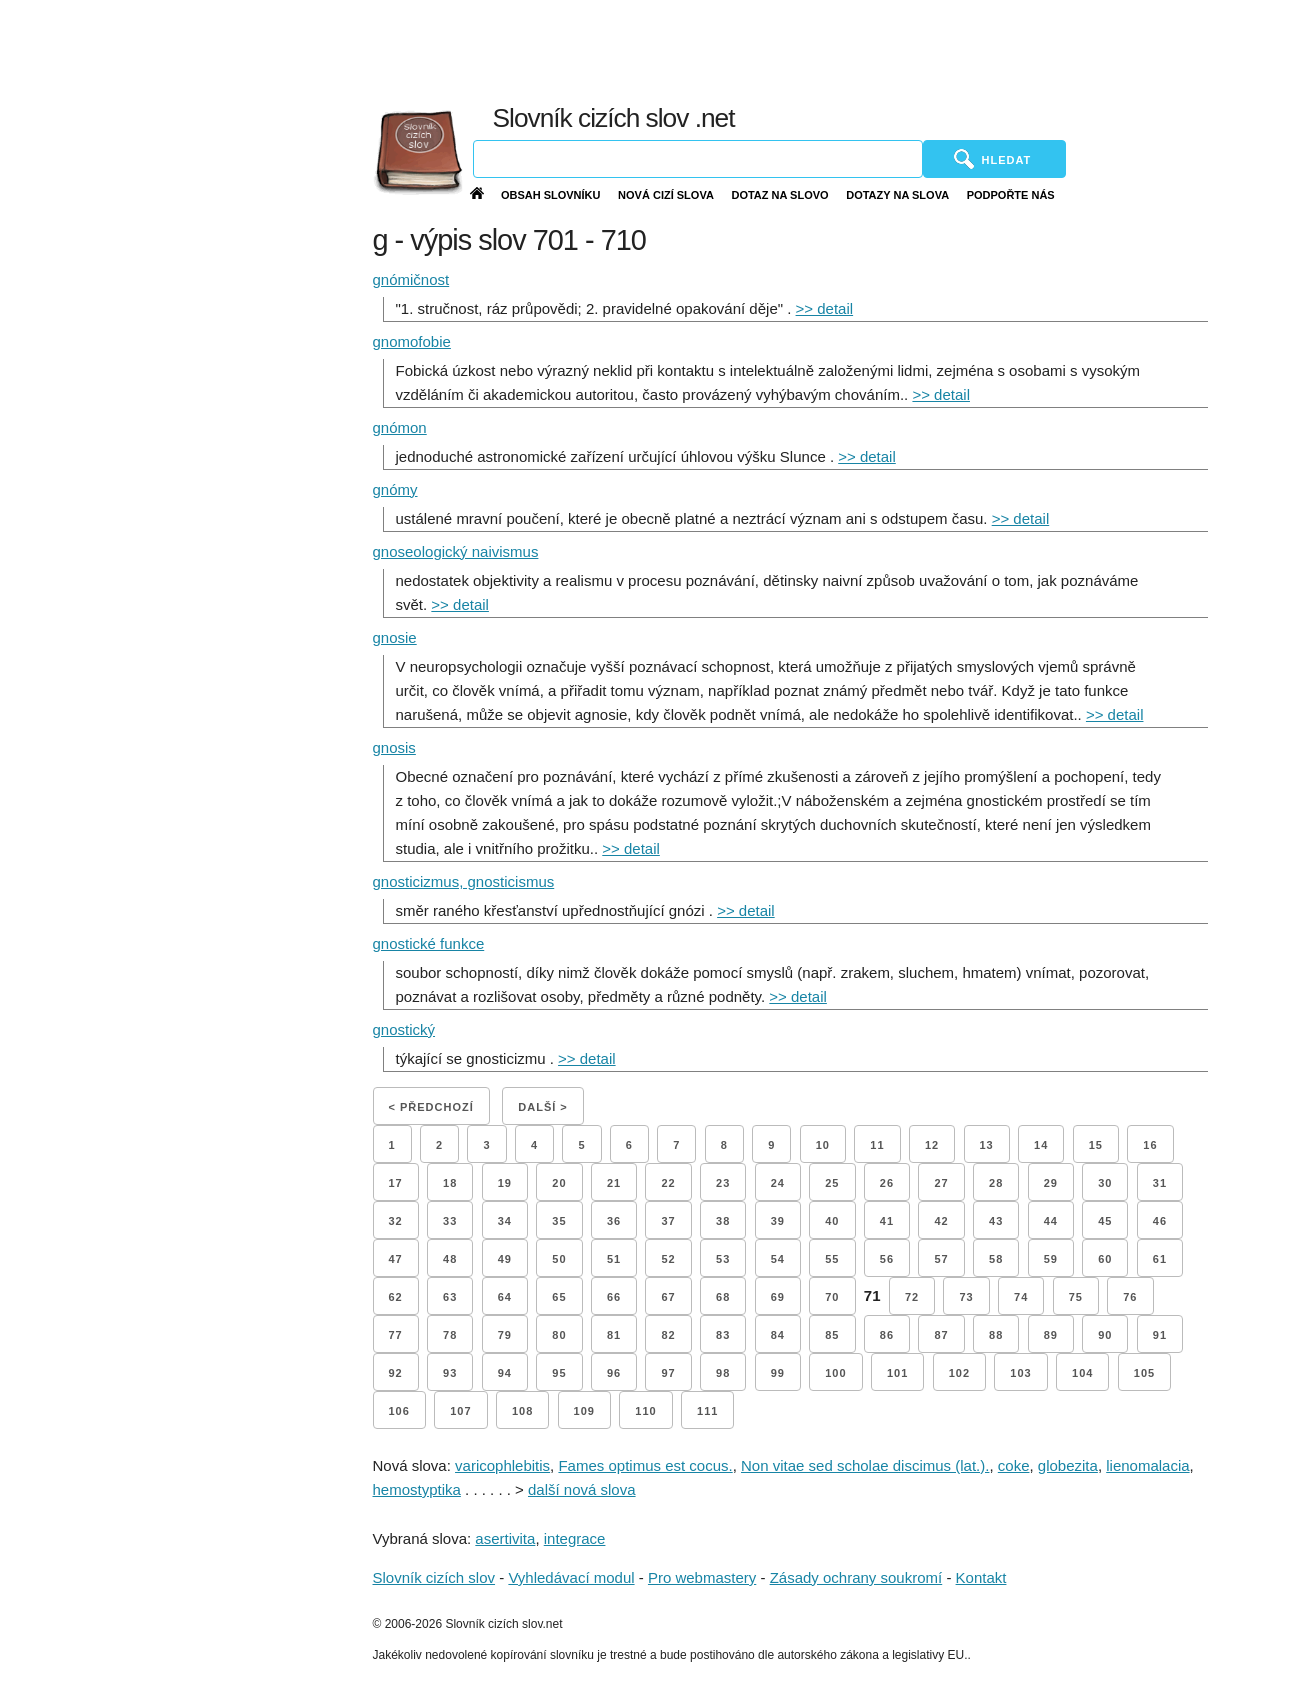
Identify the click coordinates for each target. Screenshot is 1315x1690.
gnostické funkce (429, 943)
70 (832, 1297)
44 (1051, 1221)
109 (584, 1411)
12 (932, 1145)
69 (778, 1297)
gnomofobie (412, 341)
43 (996, 1221)
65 (559, 1297)
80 (559, 1335)
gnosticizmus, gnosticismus (464, 881)
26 (887, 1183)
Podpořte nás (1011, 195)
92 (396, 1373)
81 (614, 1335)
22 (668, 1183)
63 (450, 1297)
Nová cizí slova (666, 195)
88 (996, 1335)
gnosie (395, 637)
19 (505, 1183)
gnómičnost (411, 279)
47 (396, 1259)
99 (778, 1373)
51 (614, 1259)
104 (1082, 1373)
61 (1160, 1259)
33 (450, 1221)
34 (505, 1221)
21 (614, 1183)
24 (778, 1183)
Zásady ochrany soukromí (856, 1577)
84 (778, 1335)
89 (1051, 1335)
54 (778, 1259)
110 (645, 1411)
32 (396, 1221)
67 (668, 1297)
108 (522, 1411)
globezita (1068, 1465)
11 (877, 1145)
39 (778, 1221)
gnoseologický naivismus (456, 551)
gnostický (404, 1029)
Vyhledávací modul (571, 1577)
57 (941, 1259)
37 (668, 1221)
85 (832, 1335)
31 (1160, 1183)
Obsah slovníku (551, 195)
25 (832, 1183)
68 (723, 1297)
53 (723, 1259)
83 (723, 1335)
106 (399, 1411)
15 (1096, 1145)
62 (396, 1297)
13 (987, 1145)
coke (1014, 1465)
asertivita (505, 1538)
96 (614, 1373)
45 (1105, 1221)
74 (1021, 1297)
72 (912, 1297)
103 (1020, 1373)
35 (559, 1221)
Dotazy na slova (897, 195)
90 (1105, 1335)
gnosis (394, 747)
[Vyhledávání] (698, 159)
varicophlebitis (502, 1465)
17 (396, 1183)
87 (941, 1335)
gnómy (395, 489)
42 (941, 1221)
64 (505, 1297)
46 (1160, 1221)
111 (707, 1411)
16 (1150, 1145)
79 (505, 1335)
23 (723, 1183)
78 (450, 1335)
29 (1051, 1183)
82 (668, 1335)
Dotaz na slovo (779, 195)
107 (460, 1411)
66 (614, 1297)
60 (1105, 1259)
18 (450, 1183)
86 (887, 1335)
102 (959, 1373)
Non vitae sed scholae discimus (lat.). (865, 1465)
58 (996, 1259)
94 (505, 1373)
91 (1160, 1335)
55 (832, 1259)
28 (996, 1183)
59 (1051, 1259)
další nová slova (582, 1489)
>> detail (825, 308)
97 (668, 1373)
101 (897, 1373)
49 (505, 1259)
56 (887, 1259)
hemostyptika (417, 1489)
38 (723, 1221)
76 (1130, 1297)
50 (559, 1259)
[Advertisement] (845, 50)
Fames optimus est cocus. (645, 1465)
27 (941, 1183)
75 (1076, 1297)
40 (832, 1221)
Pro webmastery (702, 1577)
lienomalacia (1147, 1465)
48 (450, 1259)
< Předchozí (431, 1107)
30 (1105, 1183)
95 (559, 1373)
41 (887, 1221)
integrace (575, 1538)
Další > (542, 1107)
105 (1144, 1373)
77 (396, 1335)
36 (614, 1221)
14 (1041, 1145)
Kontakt (981, 1577)
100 (835, 1373)
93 (450, 1373)
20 (559, 1183)
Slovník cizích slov (434, 1577)
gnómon (400, 427)
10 (823, 1145)
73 (966, 1297)
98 (723, 1373)
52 (668, 1259)
